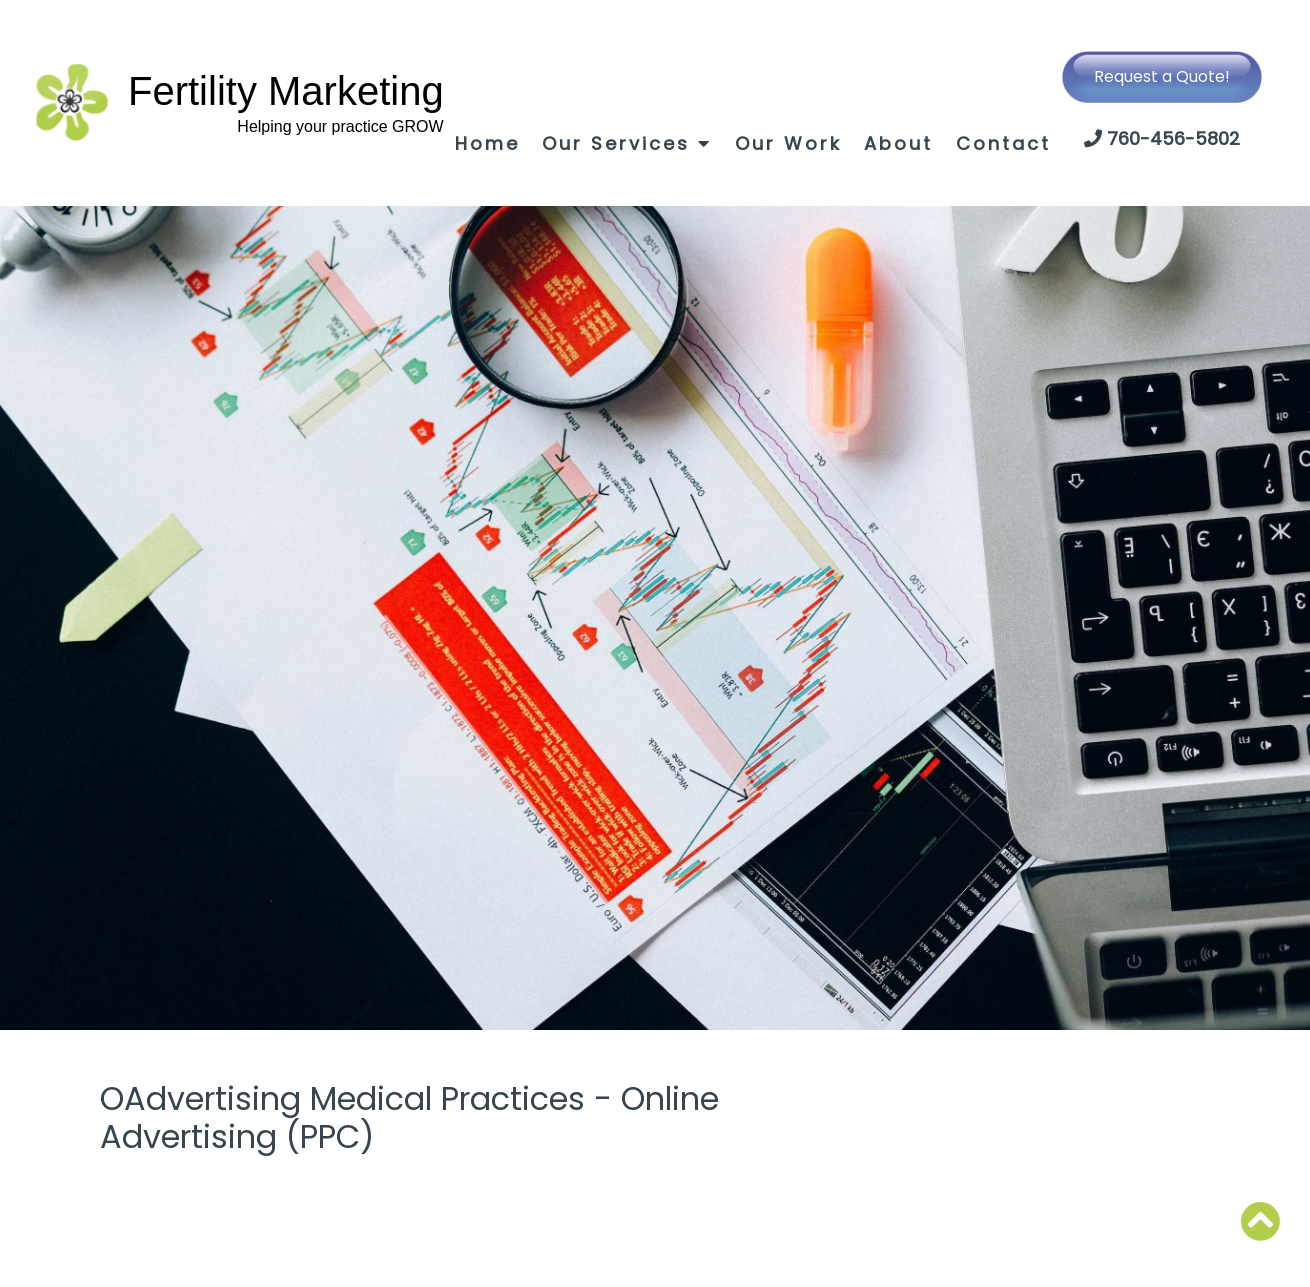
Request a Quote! (1162, 76)
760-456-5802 (1173, 138)
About (898, 143)
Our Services (627, 143)
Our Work (788, 143)
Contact (1003, 143)
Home (487, 143)
